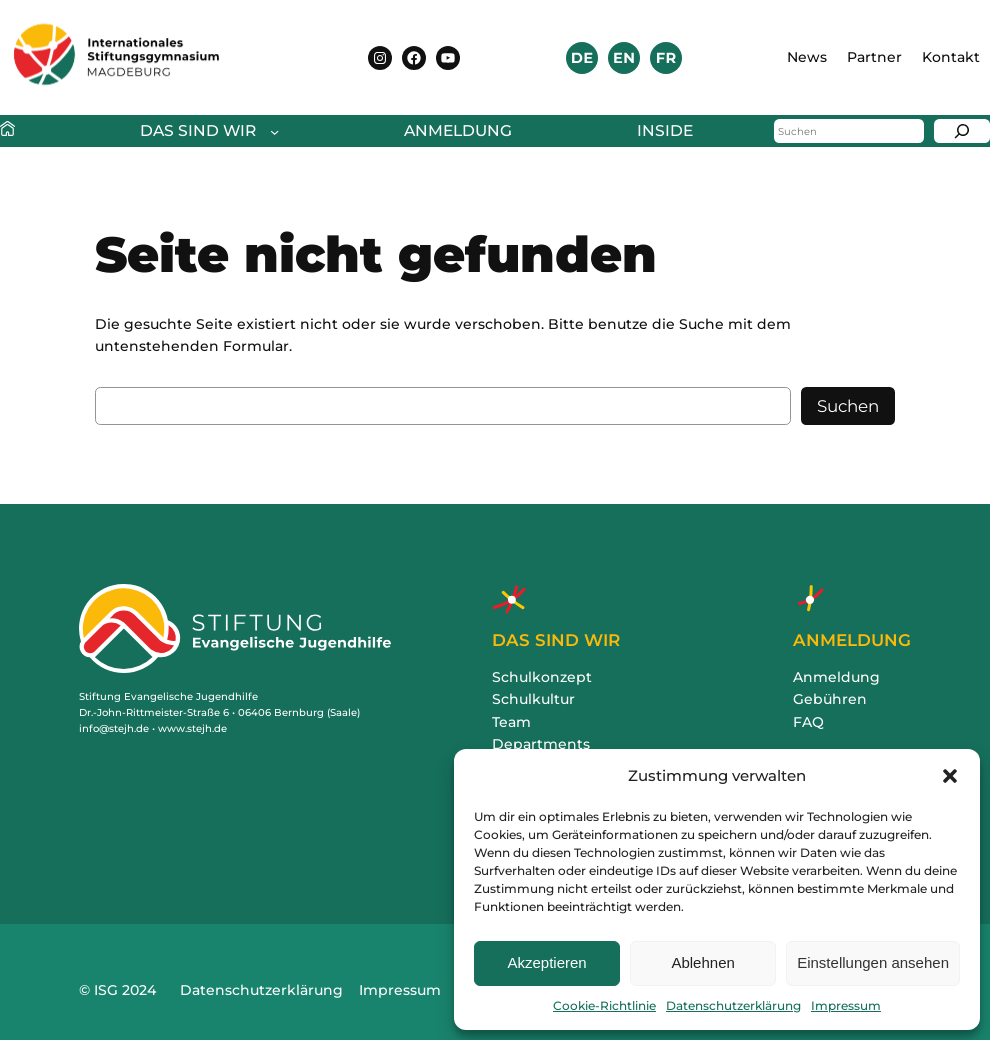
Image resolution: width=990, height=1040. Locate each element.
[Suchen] (962, 131)
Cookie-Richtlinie (604, 1005)
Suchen (848, 406)
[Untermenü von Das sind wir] (204, 131)
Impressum (846, 1005)
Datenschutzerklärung (733, 1005)
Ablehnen (702, 962)
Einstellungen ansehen (873, 962)
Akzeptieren (546, 962)
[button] (950, 776)
